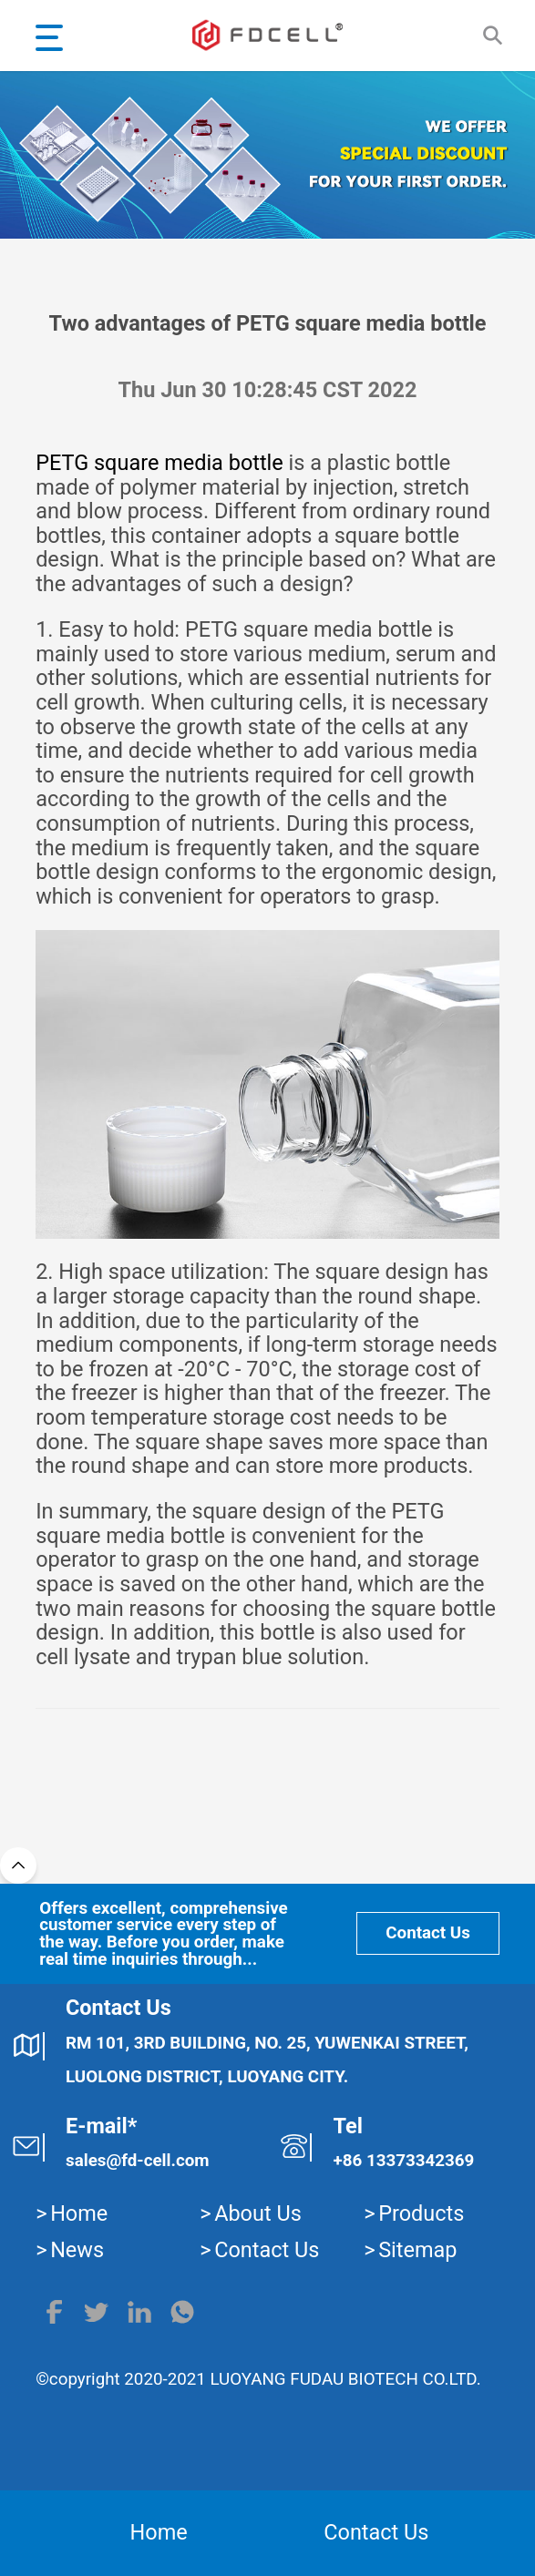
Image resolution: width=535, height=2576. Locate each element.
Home (79, 2213)
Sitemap (417, 2250)
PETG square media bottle (159, 462)
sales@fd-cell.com (138, 2161)
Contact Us (428, 1933)
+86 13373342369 (404, 2161)
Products (421, 2213)
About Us (258, 2213)
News (77, 2250)
